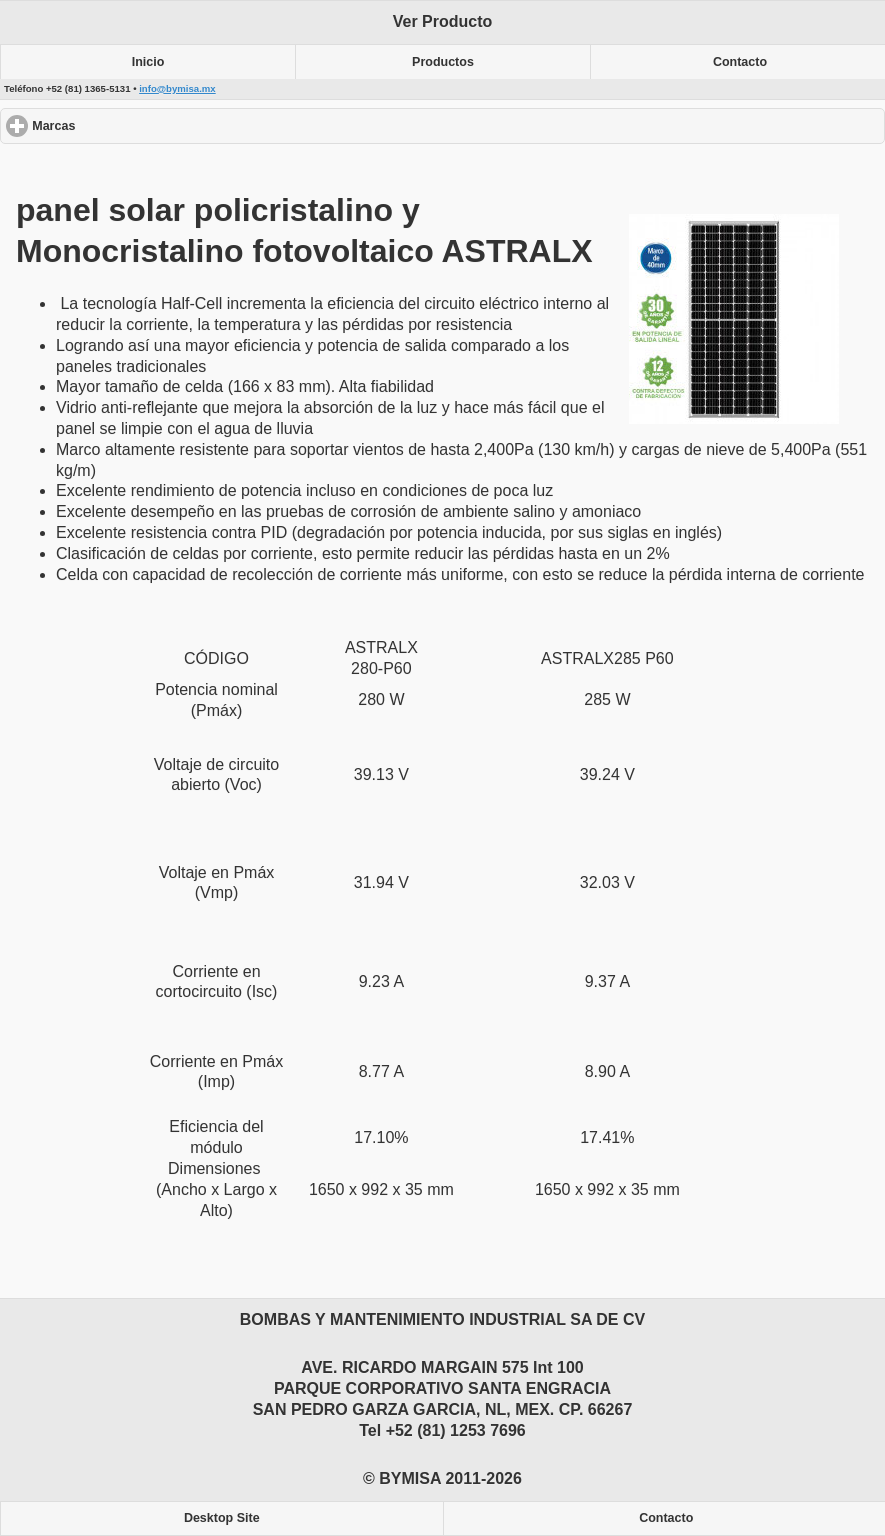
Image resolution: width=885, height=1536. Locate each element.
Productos (443, 62)
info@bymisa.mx (177, 88)
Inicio (148, 62)
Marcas (126, 125)
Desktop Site (222, 1518)
